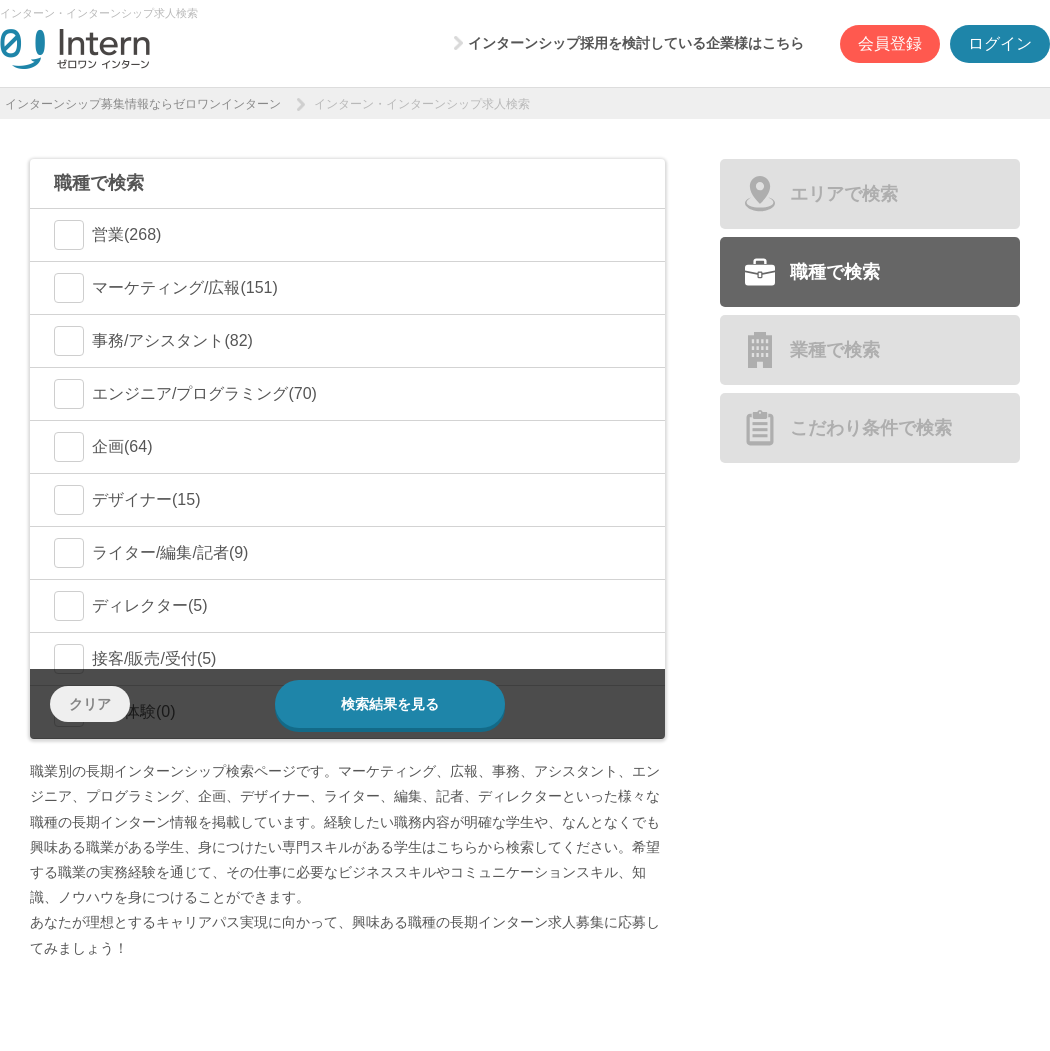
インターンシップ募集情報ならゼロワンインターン (143, 104)
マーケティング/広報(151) (166, 288)
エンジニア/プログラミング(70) (185, 394)
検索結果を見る (390, 704)
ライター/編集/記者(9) (151, 553)
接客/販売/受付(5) (135, 659)
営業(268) (107, 235)
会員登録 (890, 43)
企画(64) (103, 447)
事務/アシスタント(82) (153, 341)
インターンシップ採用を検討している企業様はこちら (636, 43)
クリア (90, 704)
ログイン (1000, 43)
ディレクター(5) (131, 606)
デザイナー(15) (127, 500)
